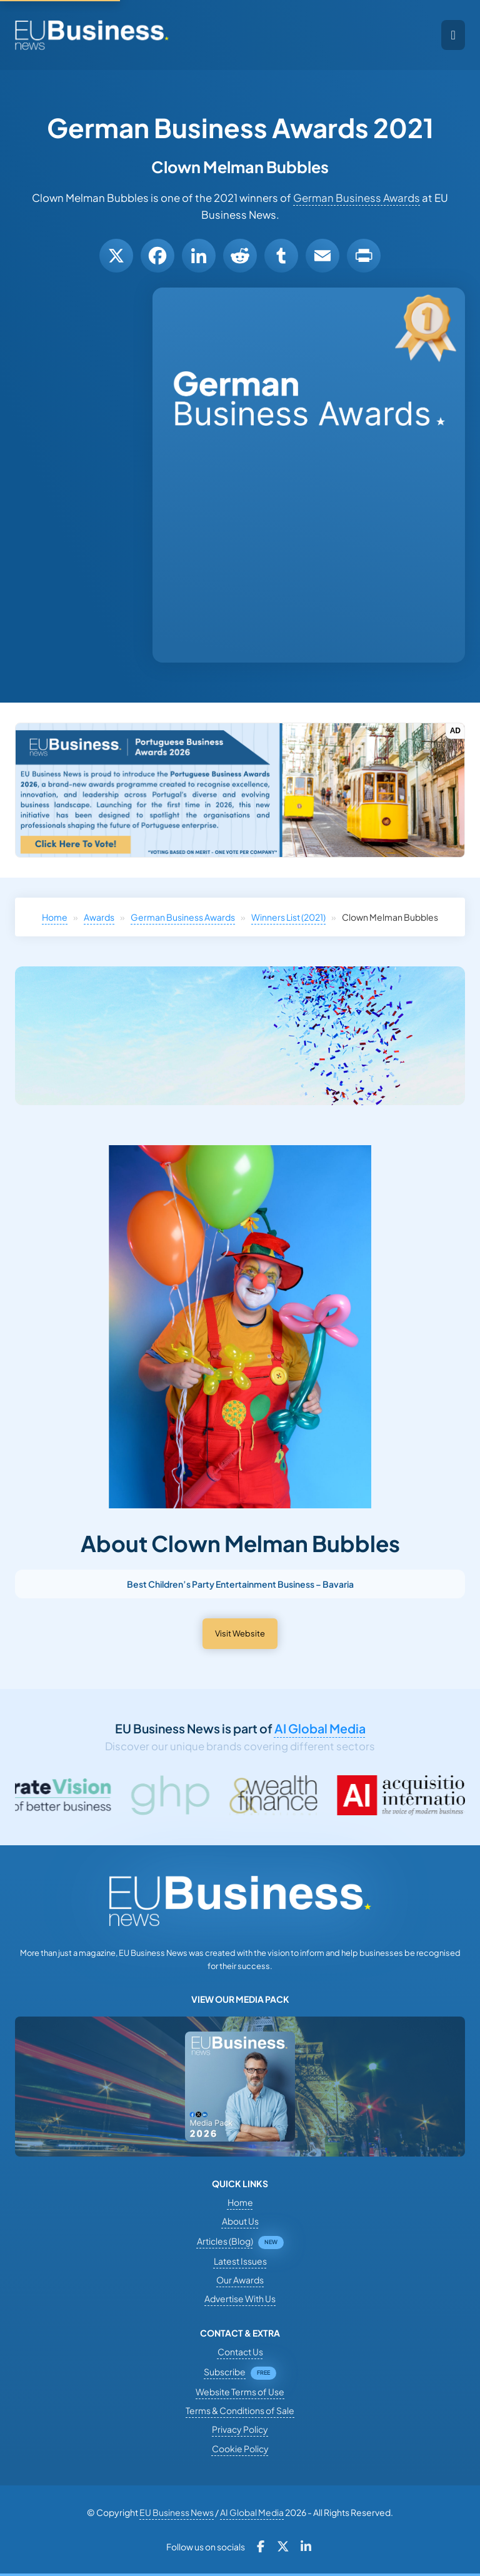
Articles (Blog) (225, 2241)
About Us (240, 2221)
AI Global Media (320, 1728)
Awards (99, 917)
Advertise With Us (240, 2298)
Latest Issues (240, 2261)
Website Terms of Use (240, 2391)
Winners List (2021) (288, 917)
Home (55, 917)
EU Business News (176, 2512)
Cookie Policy (240, 2448)
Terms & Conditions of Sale (240, 2410)
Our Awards (240, 2279)
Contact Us (240, 2351)
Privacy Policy (240, 2429)
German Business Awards (356, 197)
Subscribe (225, 2371)
